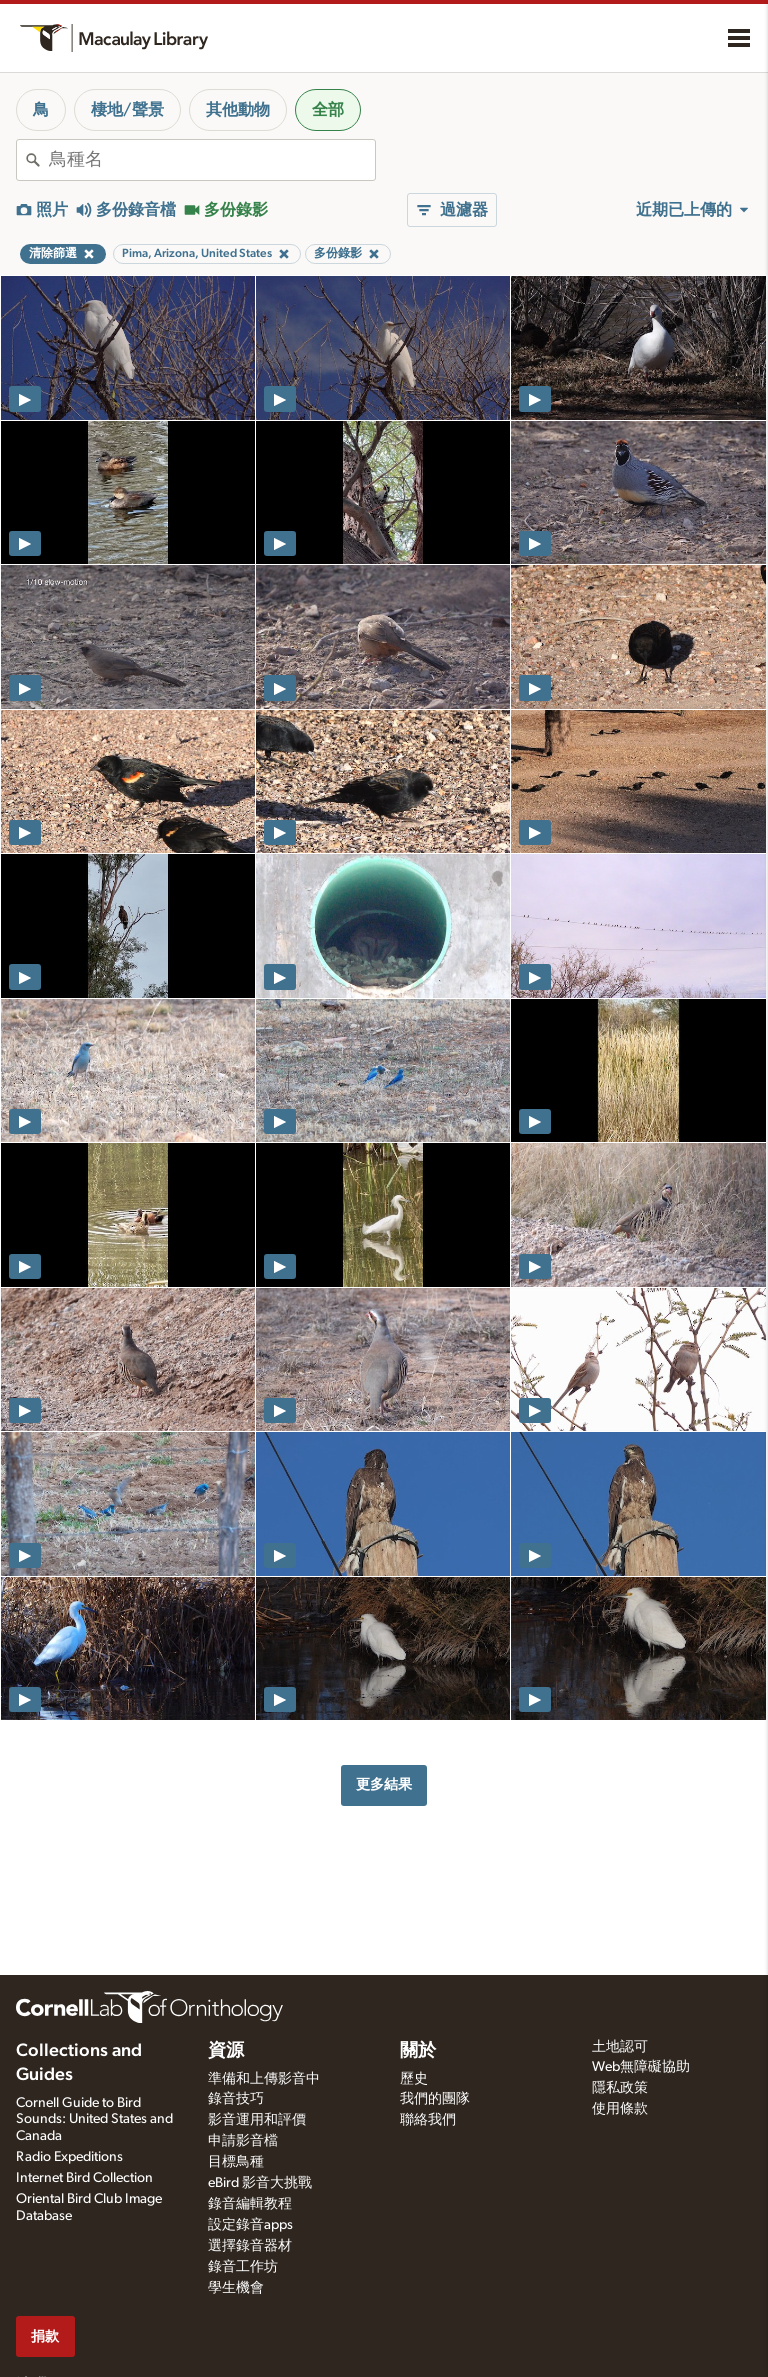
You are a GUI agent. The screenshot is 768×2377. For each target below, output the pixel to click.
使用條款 (620, 2109)
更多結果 (384, 1784)
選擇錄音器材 (250, 2246)
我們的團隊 (435, 2099)
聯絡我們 (428, 2120)
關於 (418, 2051)
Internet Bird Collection (84, 2178)
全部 (328, 110)
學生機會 (236, 2288)
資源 (226, 2051)
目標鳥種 (236, 2162)
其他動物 (238, 110)
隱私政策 (620, 2088)
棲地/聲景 (127, 110)
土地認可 (620, 2047)
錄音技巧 (236, 2099)
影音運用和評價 (257, 2120)
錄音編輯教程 (250, 2204)
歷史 (414, 2079)
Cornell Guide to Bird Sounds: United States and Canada (94, 2120)
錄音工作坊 (243, 2267)
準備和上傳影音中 (264, 2079)
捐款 (45, 2336)
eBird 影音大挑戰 (260, 2183)
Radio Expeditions (69, 2157)
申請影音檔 (243, 2141)
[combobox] (212, 160)
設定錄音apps (250, 2225)
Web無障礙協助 (641, 2067)
